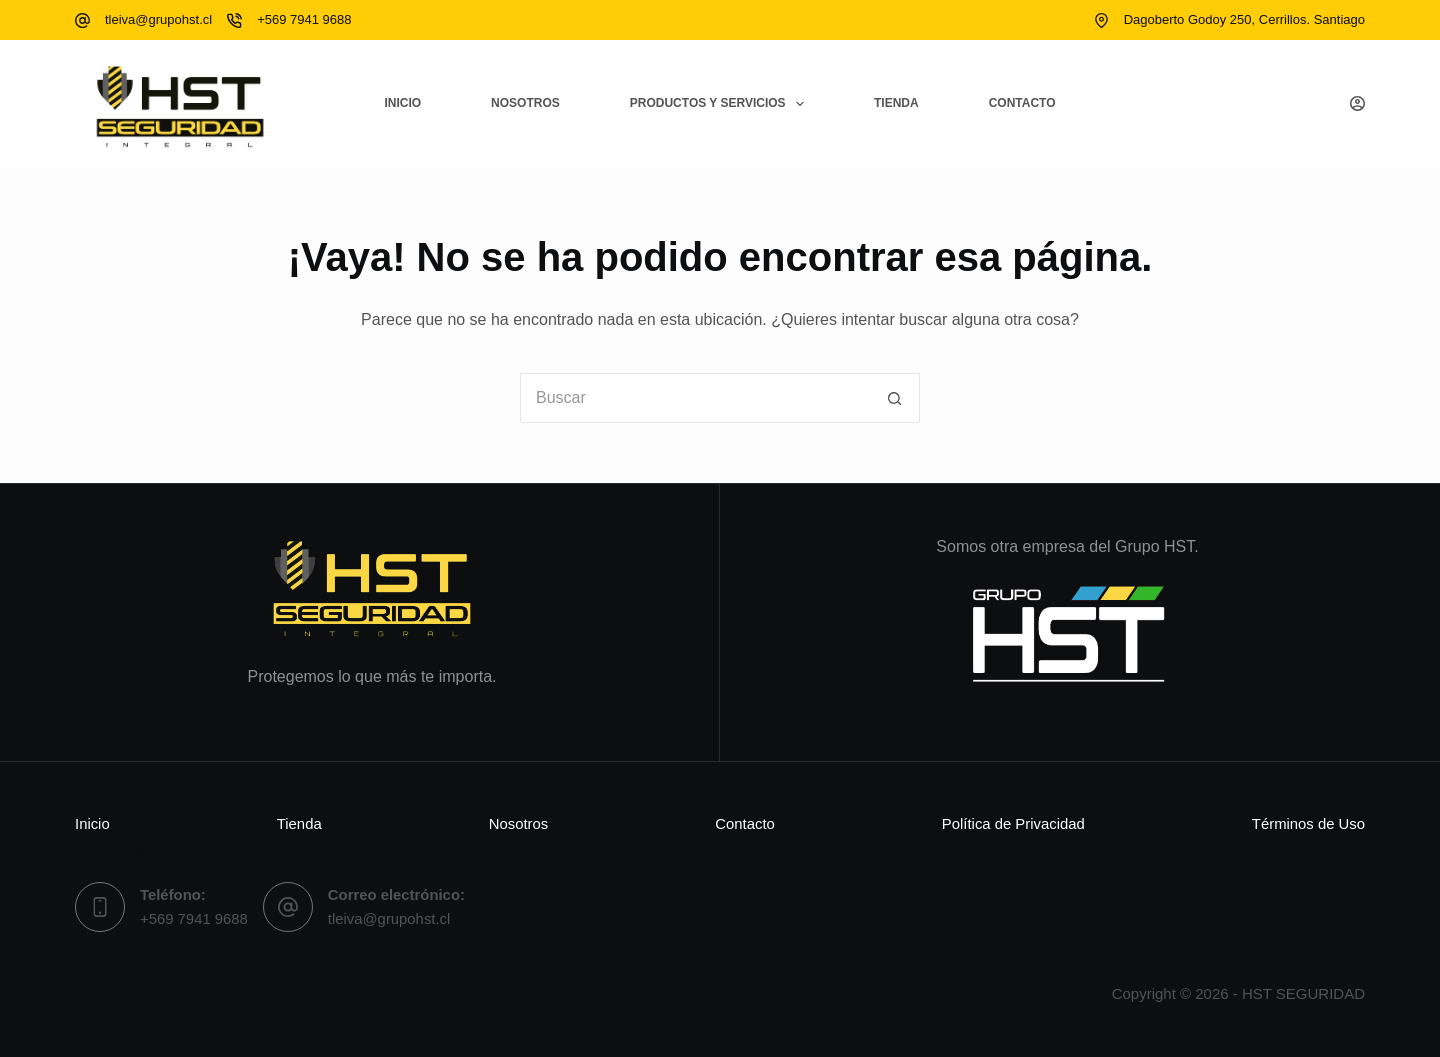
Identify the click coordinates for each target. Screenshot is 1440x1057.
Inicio (402, 103)
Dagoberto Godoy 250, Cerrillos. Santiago (1244, 19)
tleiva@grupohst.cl (158, 19)
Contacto (1022, 103)
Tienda (896, 103)
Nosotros (525, 103)
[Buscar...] (695, 398)
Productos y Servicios (721, 104)
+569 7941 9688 (304, 19)
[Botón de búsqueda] (895, 398)
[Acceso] (1357, 103)
